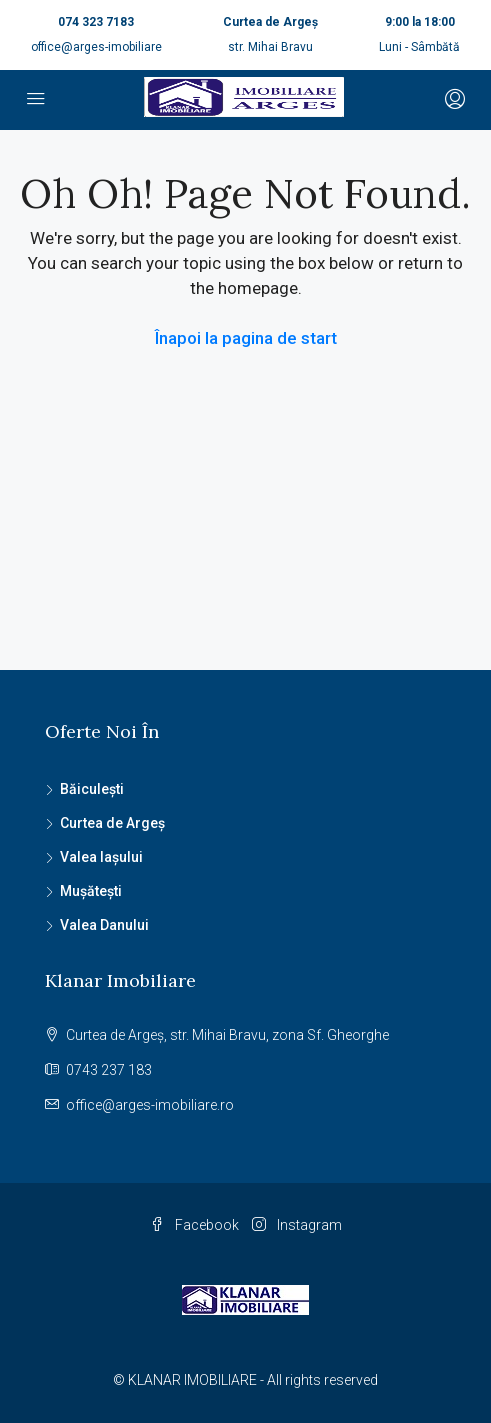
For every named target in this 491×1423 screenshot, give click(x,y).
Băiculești (92, 789)
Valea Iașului (101, 857)
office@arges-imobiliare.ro (150, 1105)
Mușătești (91, 891)
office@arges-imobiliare (96, 47)
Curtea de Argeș (112, 823)
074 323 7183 (96, 22)
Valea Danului (104, 925)
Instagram (297, 1225)
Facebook (194, 1225)
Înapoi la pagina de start (246, 338)
